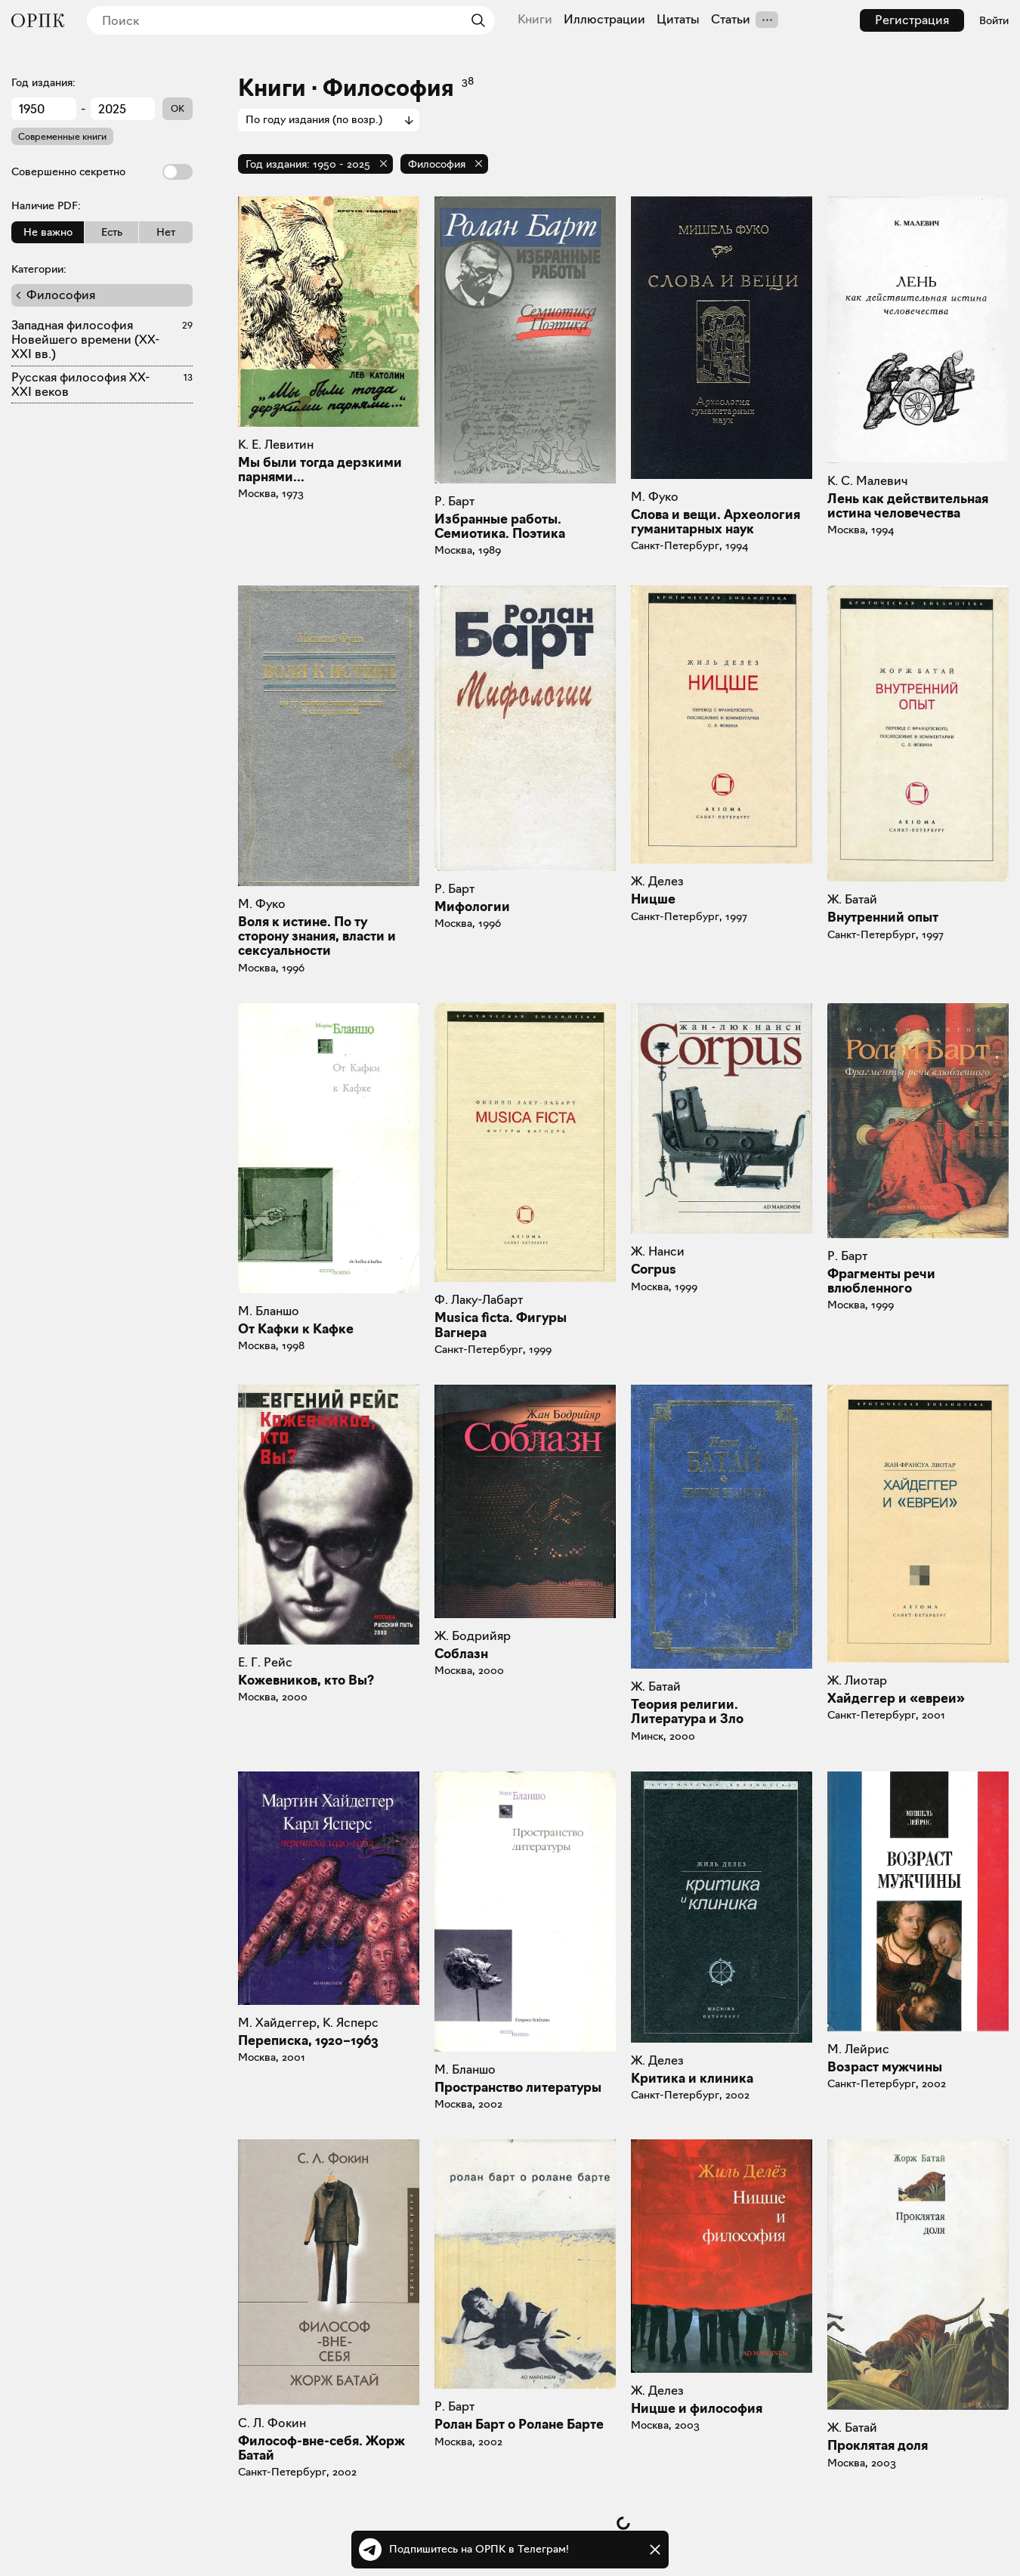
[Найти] (474, 20)
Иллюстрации (604, 20)
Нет (165, 232)
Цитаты (678, 20)
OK (177, 108)
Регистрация (912, 20)
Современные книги (62, 136)
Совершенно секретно (102, 172)
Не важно (48, 232)
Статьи (730, 20)
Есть (111, 232)
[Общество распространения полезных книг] (38, 20)
